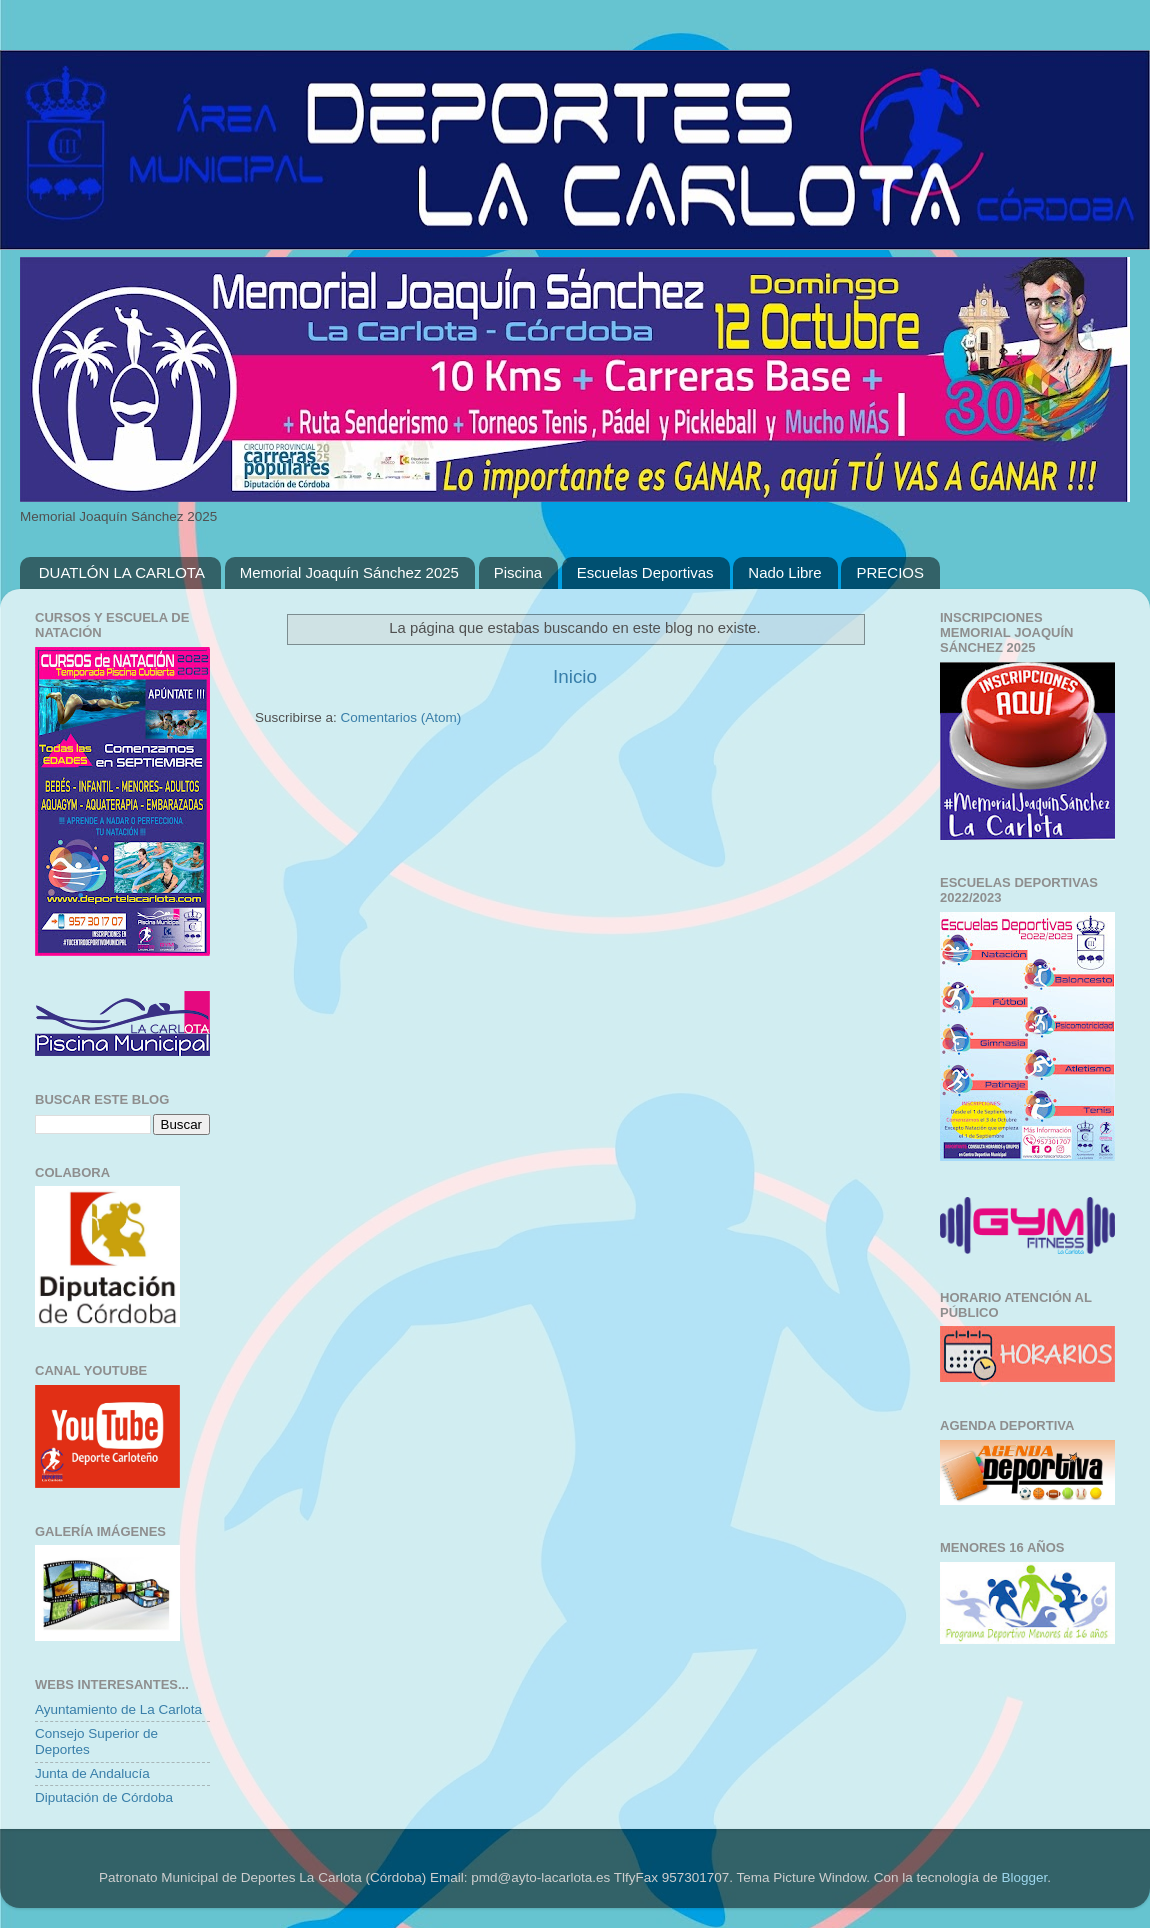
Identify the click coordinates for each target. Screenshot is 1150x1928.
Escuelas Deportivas (645, 572)
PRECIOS (890, 572)
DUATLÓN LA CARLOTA (122, 572)
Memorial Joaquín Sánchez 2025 (349, 572)
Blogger (1024, 1877)
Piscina (518, 572)
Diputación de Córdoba (104, 1797)
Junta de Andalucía (92, 1773)
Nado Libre (784, 572)
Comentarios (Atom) (401, 717)
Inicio (575, 676)
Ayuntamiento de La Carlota (118, 1709)
